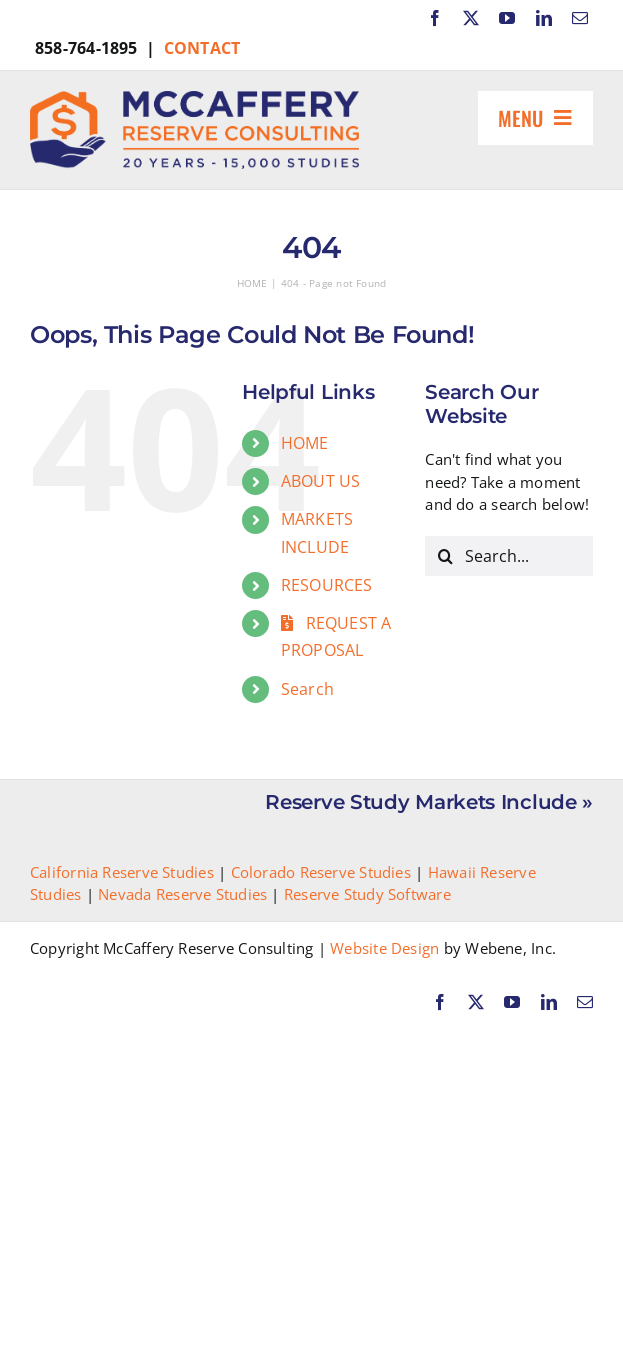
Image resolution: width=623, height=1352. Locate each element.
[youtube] (507, 18)
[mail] (580, 18)
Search (307, 689)
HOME (305, 443)
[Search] (445, 556)
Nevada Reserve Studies (182, 894)
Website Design (384, 948)
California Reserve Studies (122, 872)
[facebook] (435, 18)
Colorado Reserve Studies (321, 872)
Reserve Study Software (367, 894)
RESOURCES (327, 585)
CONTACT (202, 48)
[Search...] (509, 556)
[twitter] (471, 18)
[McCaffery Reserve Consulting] (194, 98)
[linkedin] (544, 18)
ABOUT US (321, 481)
